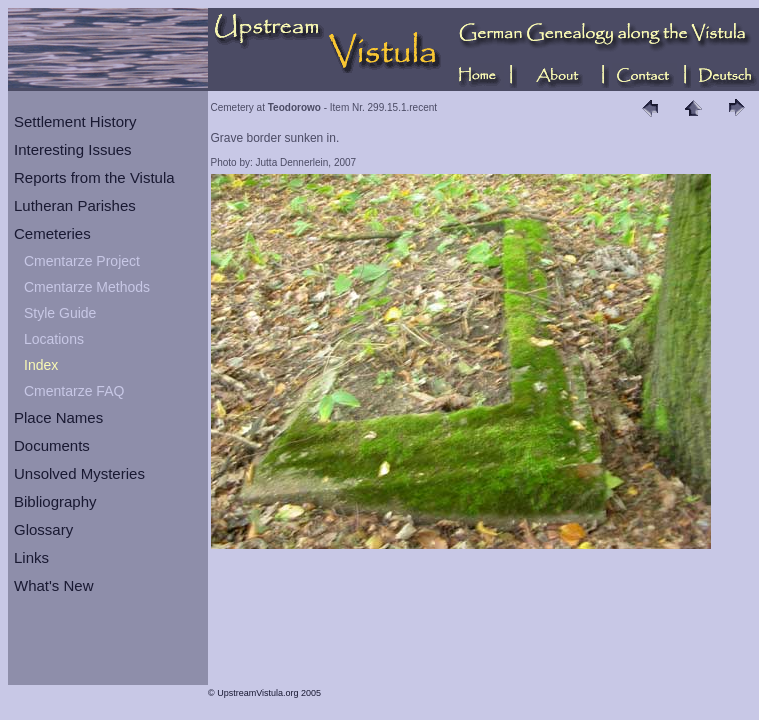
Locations (54, 339)
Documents (52, 445)
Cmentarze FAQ (74, 391)
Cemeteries (52, 233)
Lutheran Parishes (75, 205)
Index (41, 365)
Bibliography (55, 501)
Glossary (43, 529)
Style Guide (60, 313)
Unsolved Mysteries (79, 473)
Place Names (58, 417)
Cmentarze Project (82, 261)
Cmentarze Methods (87, 287)
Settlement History (75, 121)
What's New (54, 585)
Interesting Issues (73, 149)
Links (31, 557)
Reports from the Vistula (94, 177)
